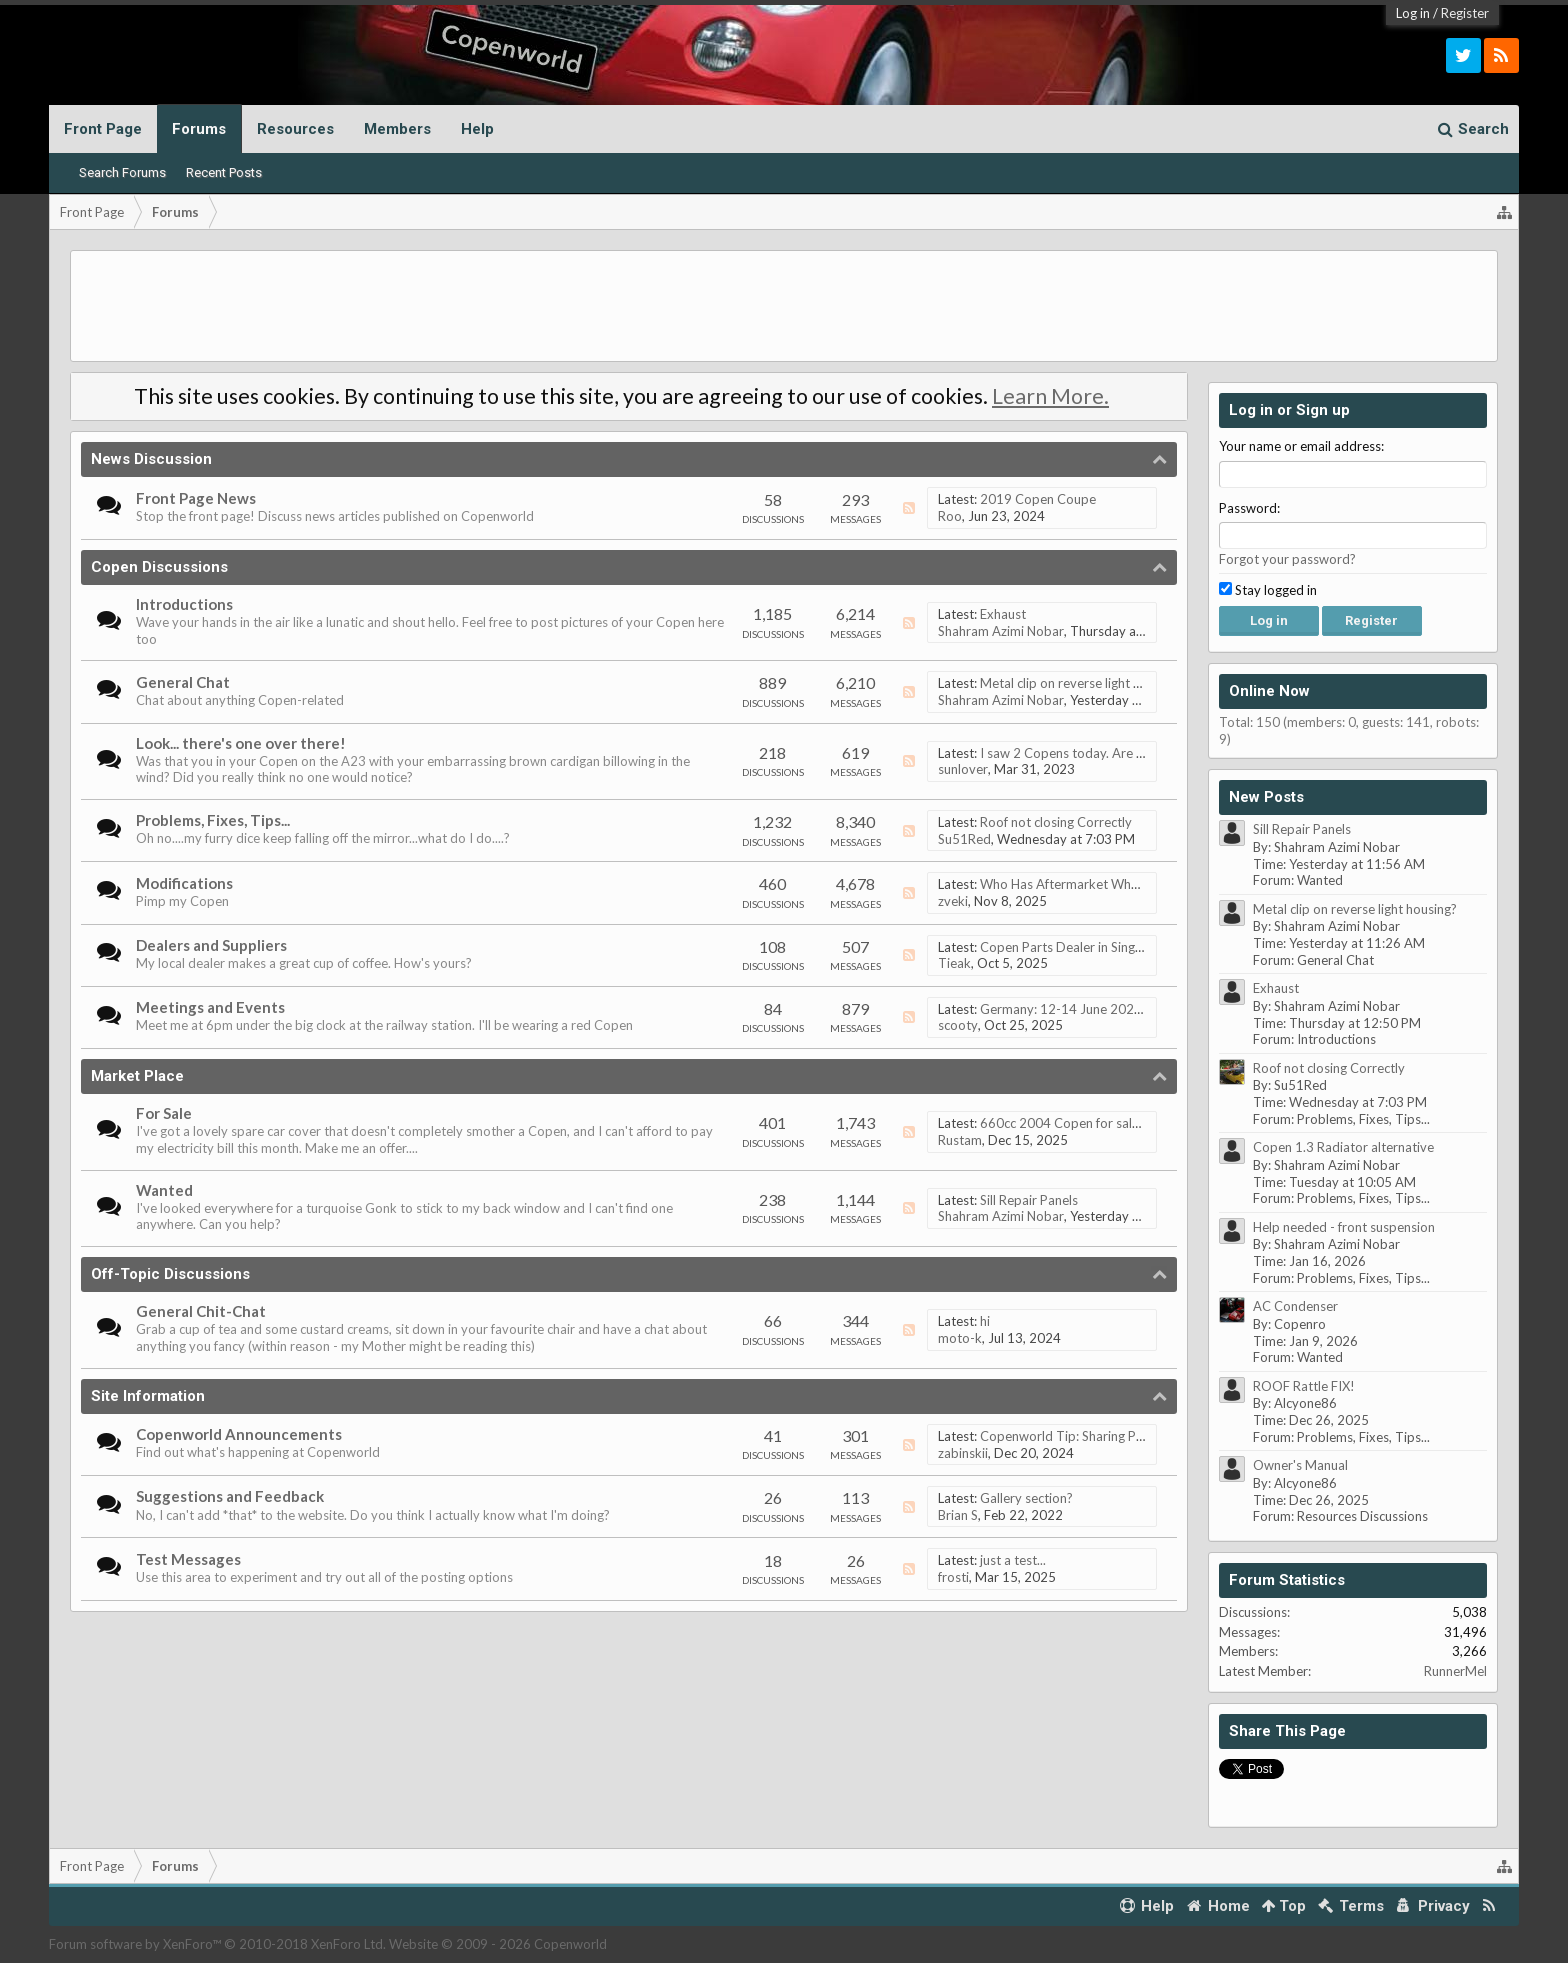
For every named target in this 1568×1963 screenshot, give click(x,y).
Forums (199, 129)
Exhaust (1003, 614)
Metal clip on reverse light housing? (1082, 683)
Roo (950, 516)
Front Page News (196, 498)
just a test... (1013, 1560)
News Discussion (151, 459)
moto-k (960, 1338)
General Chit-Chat (201, 1311)
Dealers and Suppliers (211, 945)
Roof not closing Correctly (1056, 822)
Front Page (103, 129)
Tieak (954, 963)
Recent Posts (224, 172)
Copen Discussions (159, 567)
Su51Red (964, 839)
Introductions (184, 604)
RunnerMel (1455, 1671)
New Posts (1266, 797)
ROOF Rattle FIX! (1304, 1386)
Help (477, 129)
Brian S (958, 1515)
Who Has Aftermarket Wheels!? (1072, 884)
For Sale (164, 1113)
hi (985, 1321)
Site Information (148, 1396)
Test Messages (188, 1559)
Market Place (137, 1076)
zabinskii (963, 1453)
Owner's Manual (1300, 1465)
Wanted (164, 1190)
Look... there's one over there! (241, 743)
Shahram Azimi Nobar (1001, 631)
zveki (953, 901)
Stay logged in (1268, 590)
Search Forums (122, 172)
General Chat (183, 682)
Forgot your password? (1287, 559)
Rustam (960, 1140)
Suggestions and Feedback (230, 1496)
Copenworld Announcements (239, 1434)
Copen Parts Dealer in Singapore (1075, 947)
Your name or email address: (1301, 446)
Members (397, 129)
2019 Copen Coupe (1038, 499)
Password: (1249, 508)
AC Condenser (1295, 1306)
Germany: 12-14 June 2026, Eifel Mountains (1108, 1009)
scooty (958, 1025)
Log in (1413, 13)
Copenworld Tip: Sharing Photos (1075, 1436)
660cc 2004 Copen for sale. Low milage (1095, 1123)
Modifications (184, 883)
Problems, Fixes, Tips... (213, 820)
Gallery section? (1026, 1498)
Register (1465, 13)
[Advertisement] (784, 306)
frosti (953, 1577)
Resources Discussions (1362, 1516)
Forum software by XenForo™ (217, 1944)
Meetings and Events (210, 1007)
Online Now (1269, 691)
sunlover (963, 769)
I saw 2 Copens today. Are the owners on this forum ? (1135, 753)
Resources (295, 129)
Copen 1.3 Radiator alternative (1343, 1147)
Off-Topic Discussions (170, 1274)
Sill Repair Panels (1029, 1200)
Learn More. (1050, 396)
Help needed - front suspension (1344, 1227)
